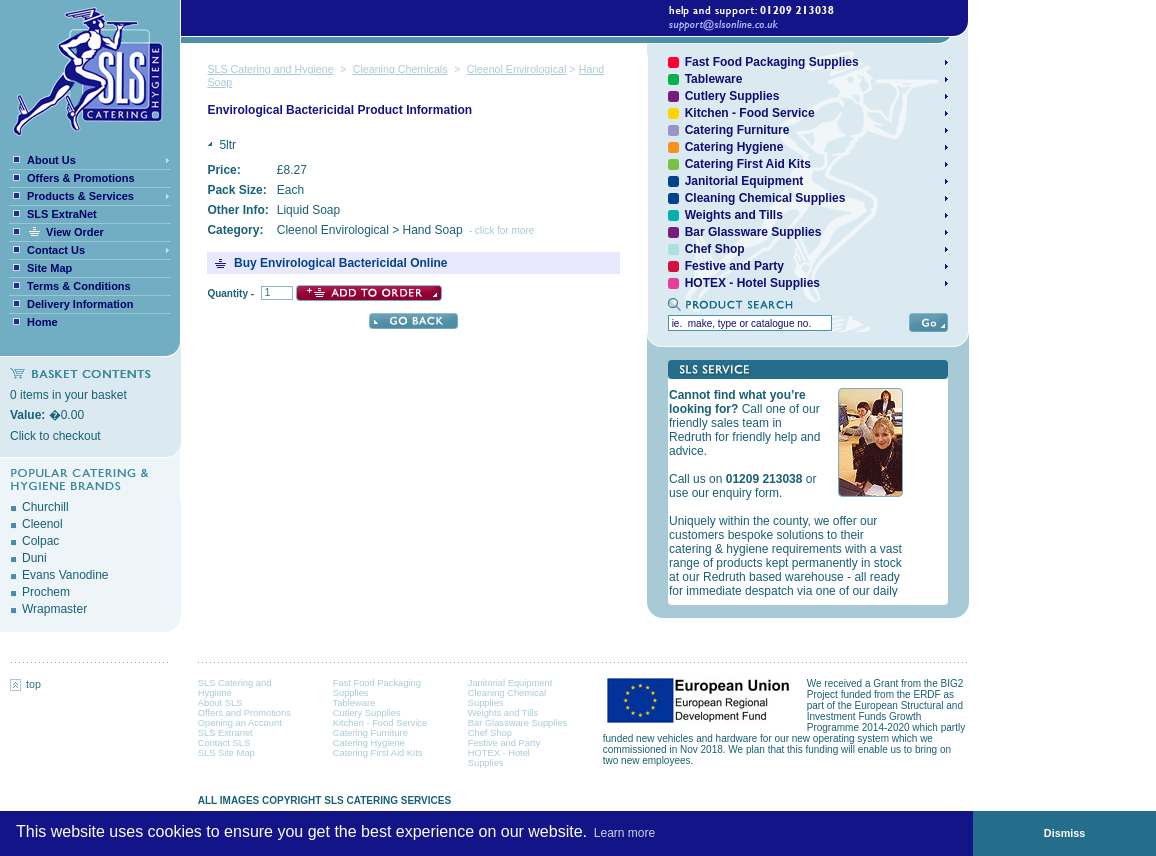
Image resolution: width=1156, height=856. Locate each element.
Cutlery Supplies (367, 713)
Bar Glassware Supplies (518, 723)
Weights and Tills (503, 713)
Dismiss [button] (1064, 833)
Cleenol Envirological (517, 69)
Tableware (354, 703)
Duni (34, 558)
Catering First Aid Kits (378, 753)
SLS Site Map (226, 753)
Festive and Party (504, 743)
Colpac (40, 541)
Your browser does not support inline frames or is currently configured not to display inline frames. (798, 492)
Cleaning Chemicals (400, 69)
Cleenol (42, 524)
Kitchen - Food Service (750, 113)
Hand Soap (433, 230)
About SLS (220, 703)
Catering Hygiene (369, 743)
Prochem (46, 592)
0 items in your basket (68, 395)
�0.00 (47, 415)
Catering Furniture (370, 733)
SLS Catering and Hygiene (270, 69)
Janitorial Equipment (510, 683)
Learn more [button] (624, 833)
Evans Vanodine (65, 575)
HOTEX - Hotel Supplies (752, 283)
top (25, 684)
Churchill (45, 507)
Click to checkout (55, 436)
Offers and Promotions (244, 713)
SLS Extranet (225, 733)
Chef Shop (490, 733)
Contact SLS (224, 743)
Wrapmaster (54, 609)
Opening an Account (240, 723)
